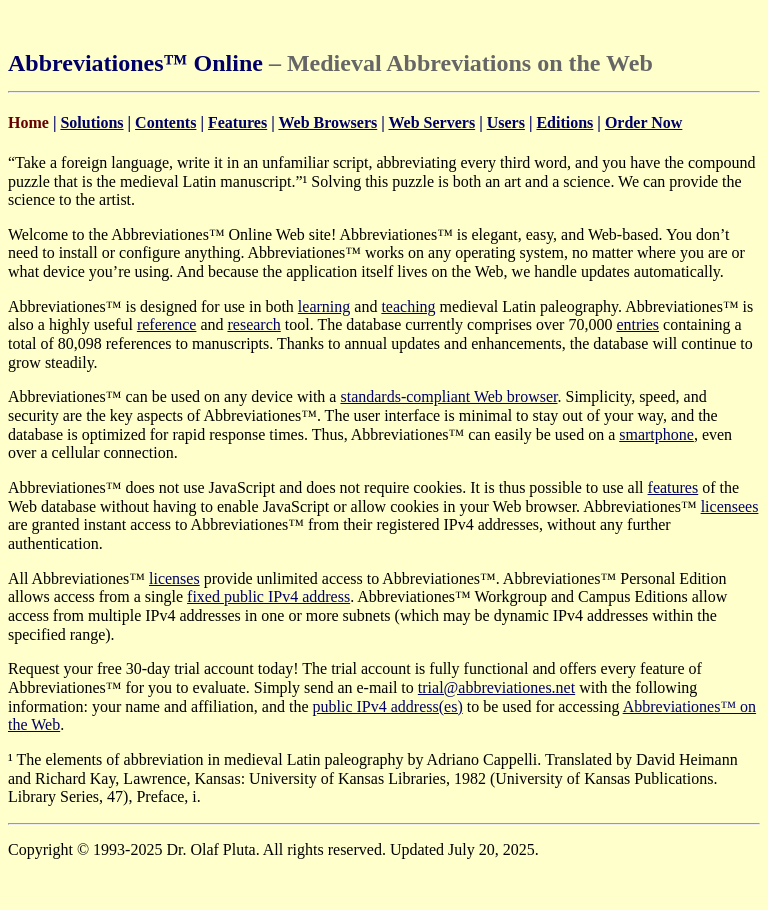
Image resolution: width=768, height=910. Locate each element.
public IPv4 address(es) (388, 706)
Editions (564, 122)
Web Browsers (327, 122)
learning (324, 306)
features (673, 487)
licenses (174, 578)
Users (506, 122)
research (253, 324)
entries (637, 324)
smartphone (656, 434)
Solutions (91, 122)
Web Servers (431, 122)
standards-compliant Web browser (448, 396)
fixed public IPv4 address (268, 596)
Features (237, 122)
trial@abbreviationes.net (496, 687)
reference (167, 324)
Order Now (643, 122)
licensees (730, 506)
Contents (165, 122)
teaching (408, 306)
